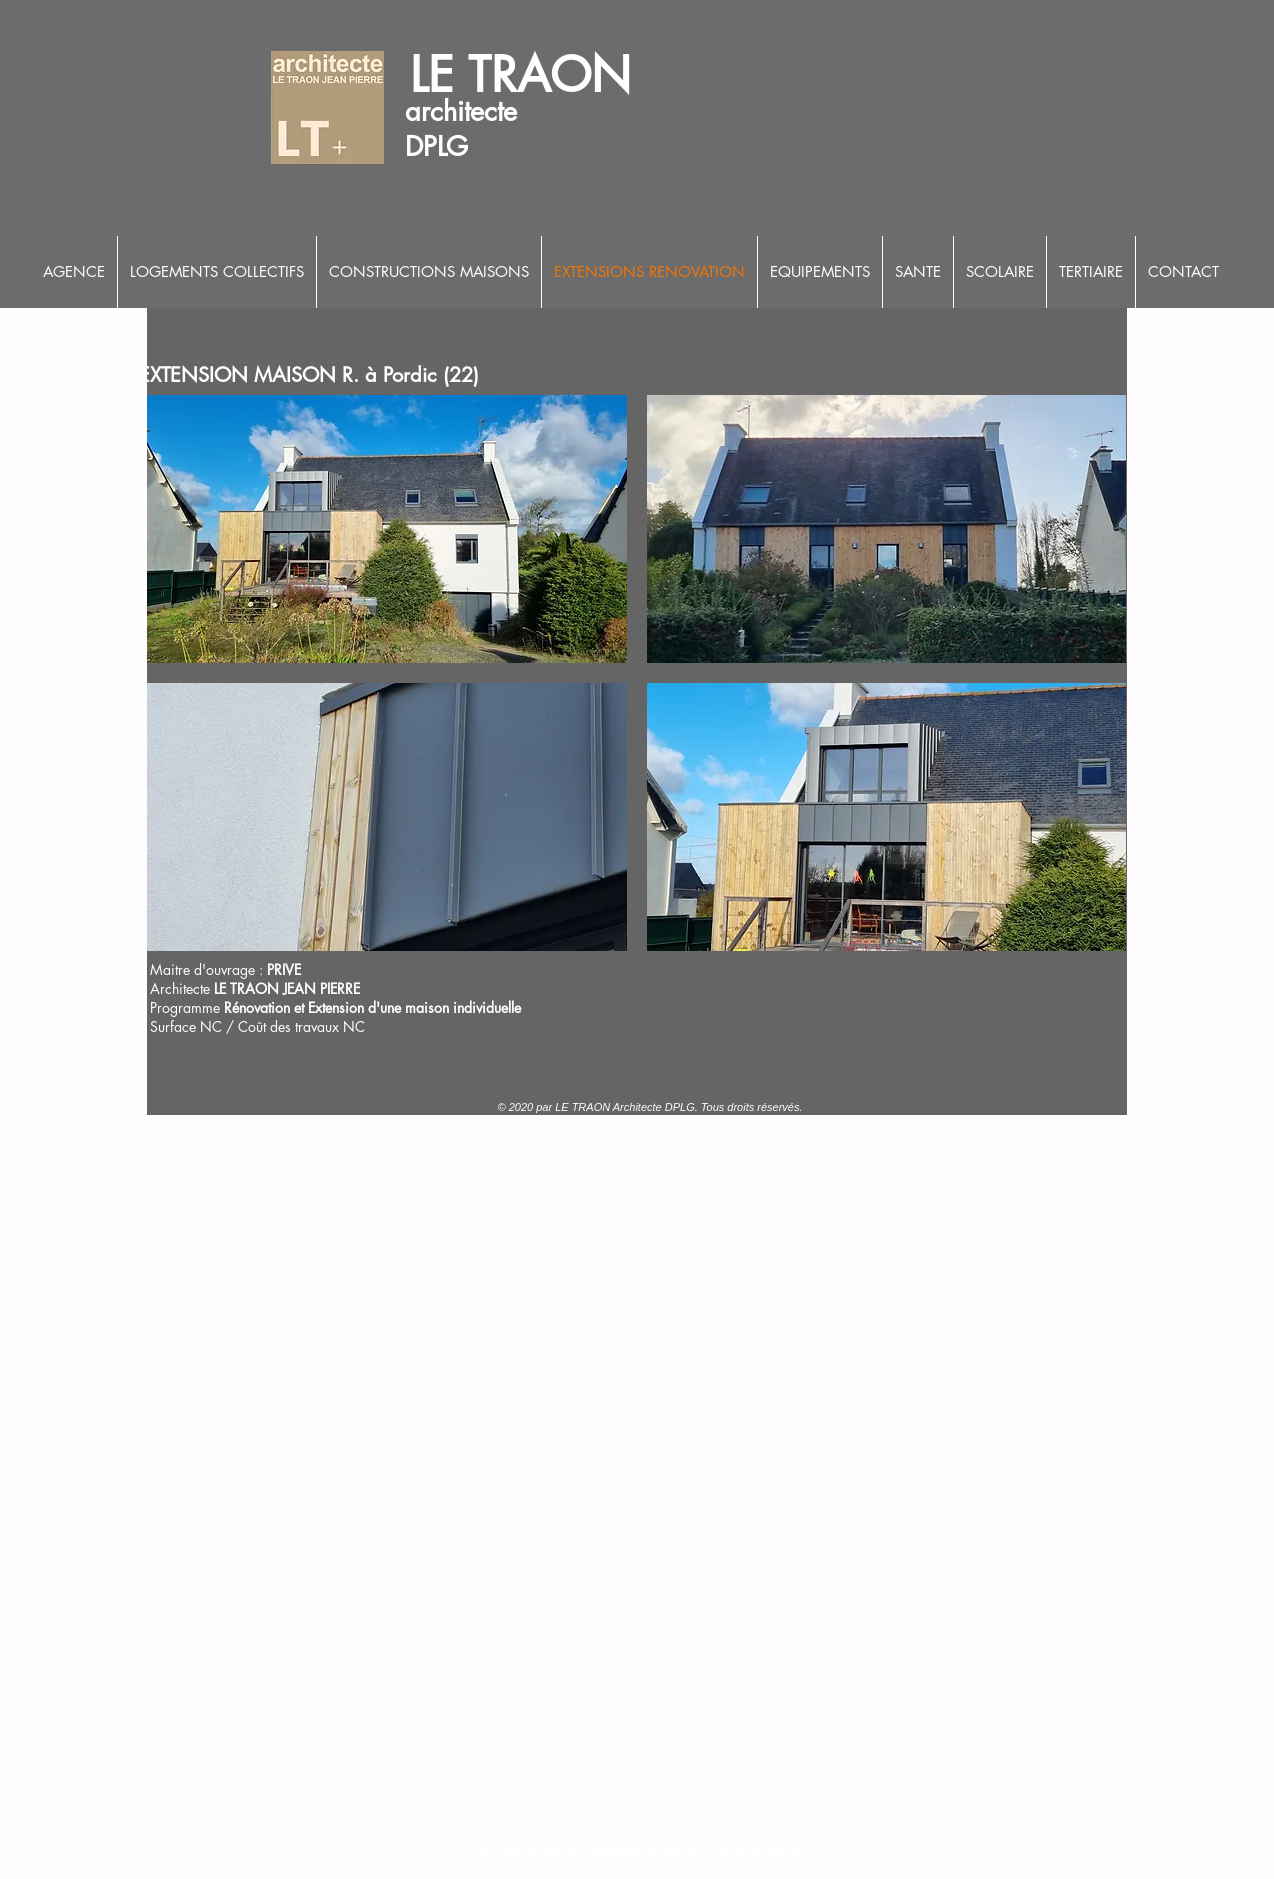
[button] (387, 529)
